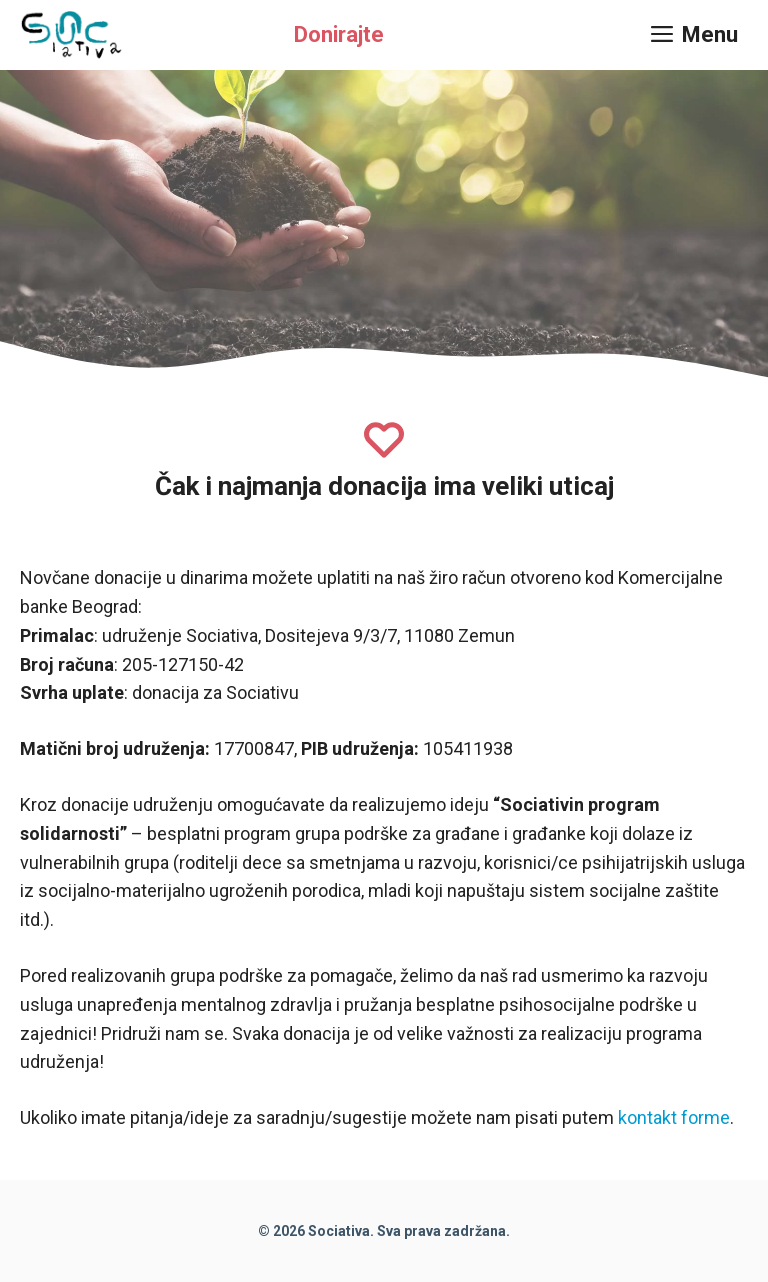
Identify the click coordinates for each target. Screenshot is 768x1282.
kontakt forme (674, 1117)
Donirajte (339, 34)
